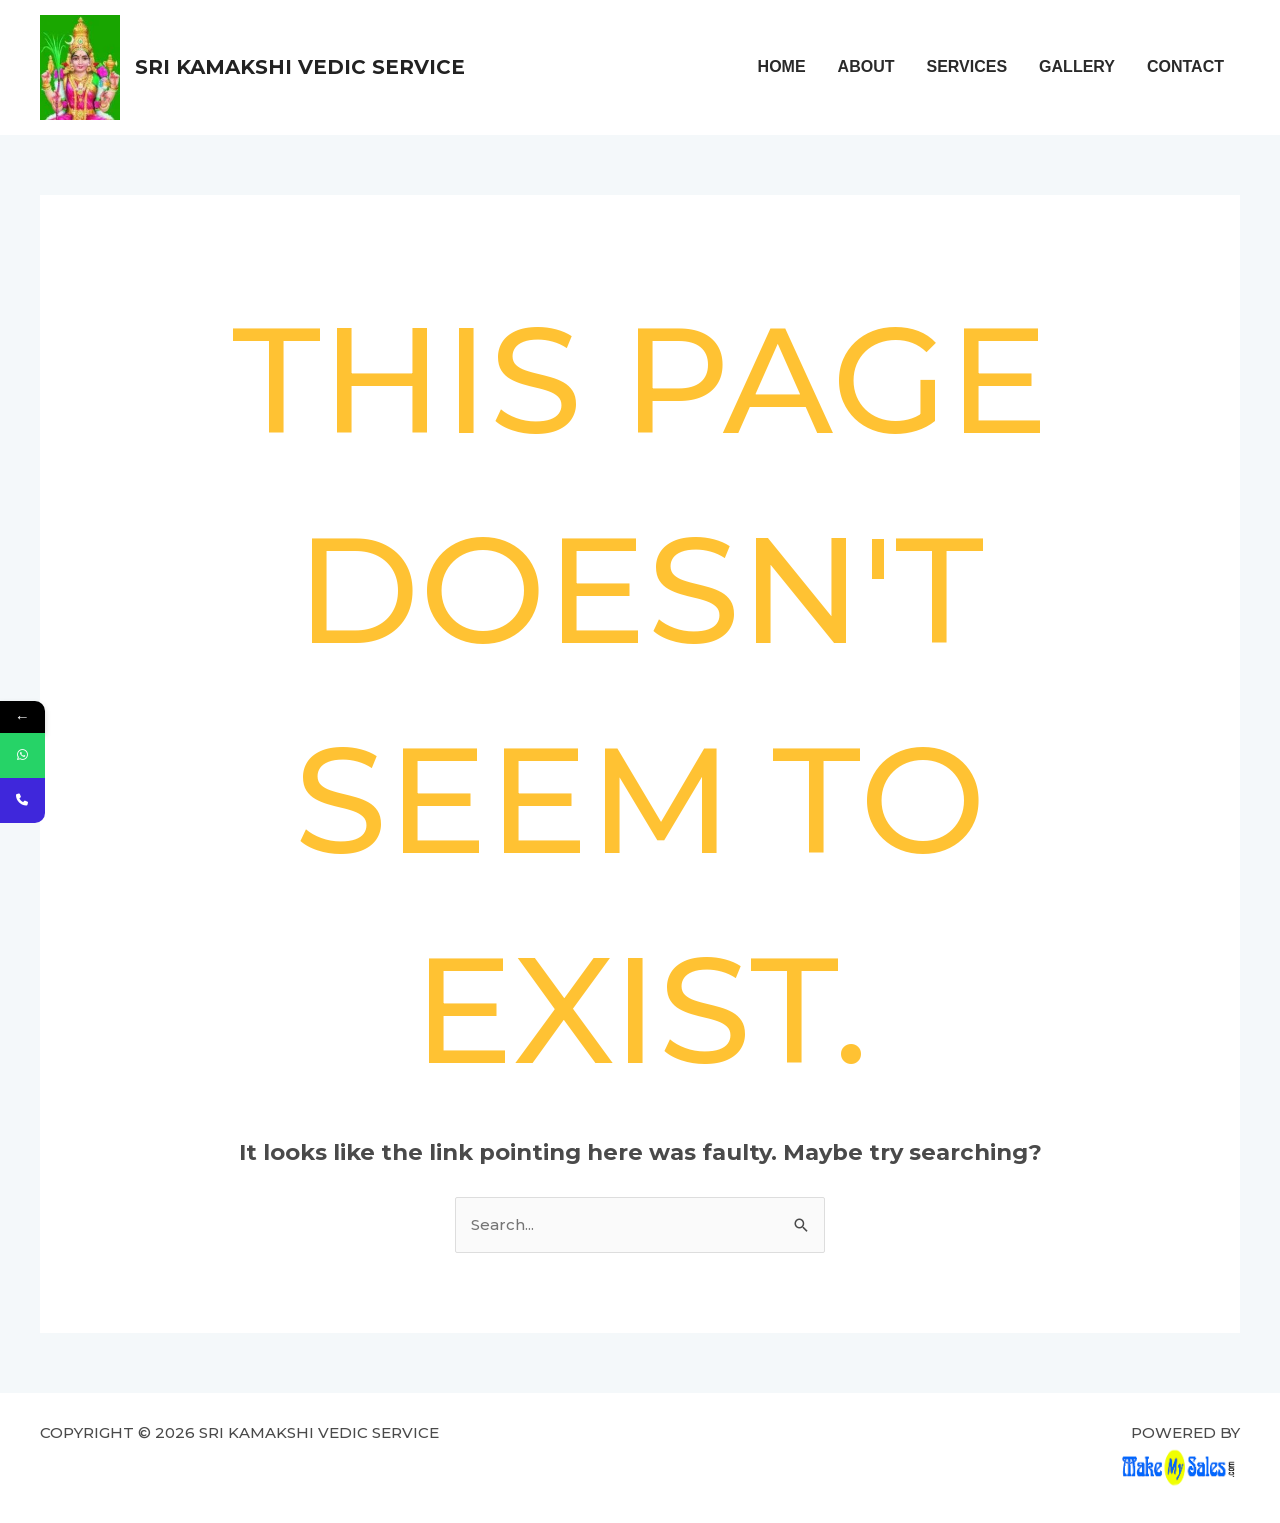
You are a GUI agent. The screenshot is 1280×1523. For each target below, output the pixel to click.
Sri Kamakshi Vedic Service (300, 67)
